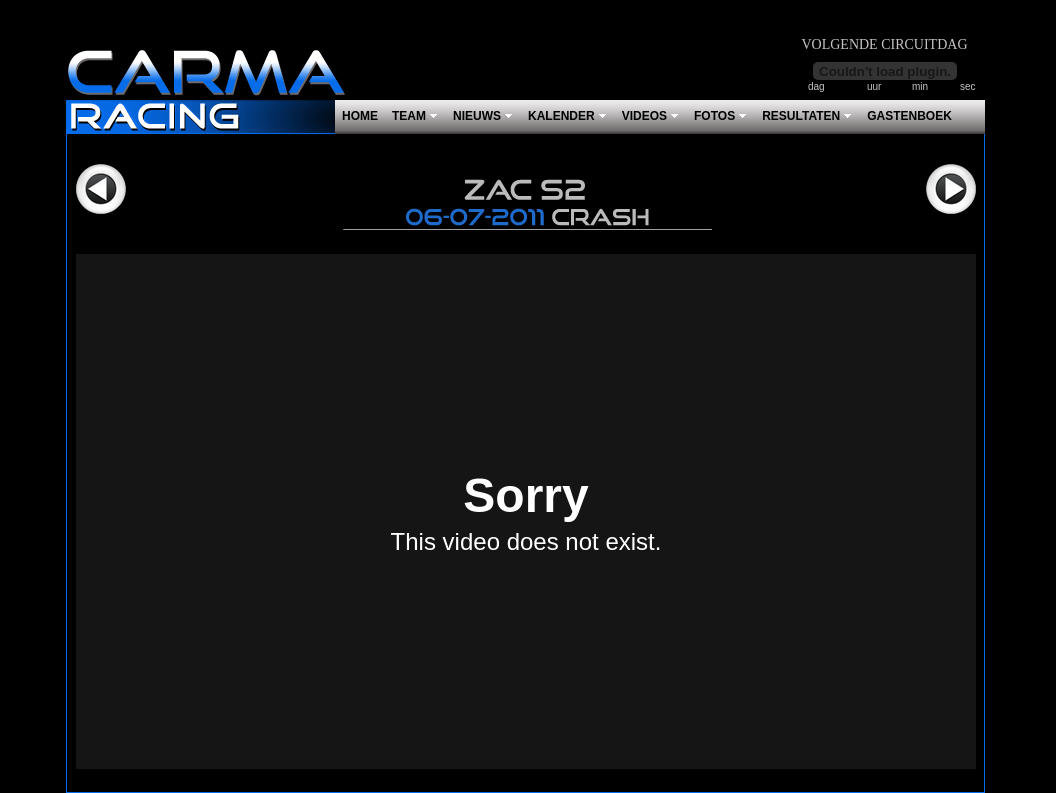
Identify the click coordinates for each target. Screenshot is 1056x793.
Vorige (101, 189)
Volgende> (951, 189)
